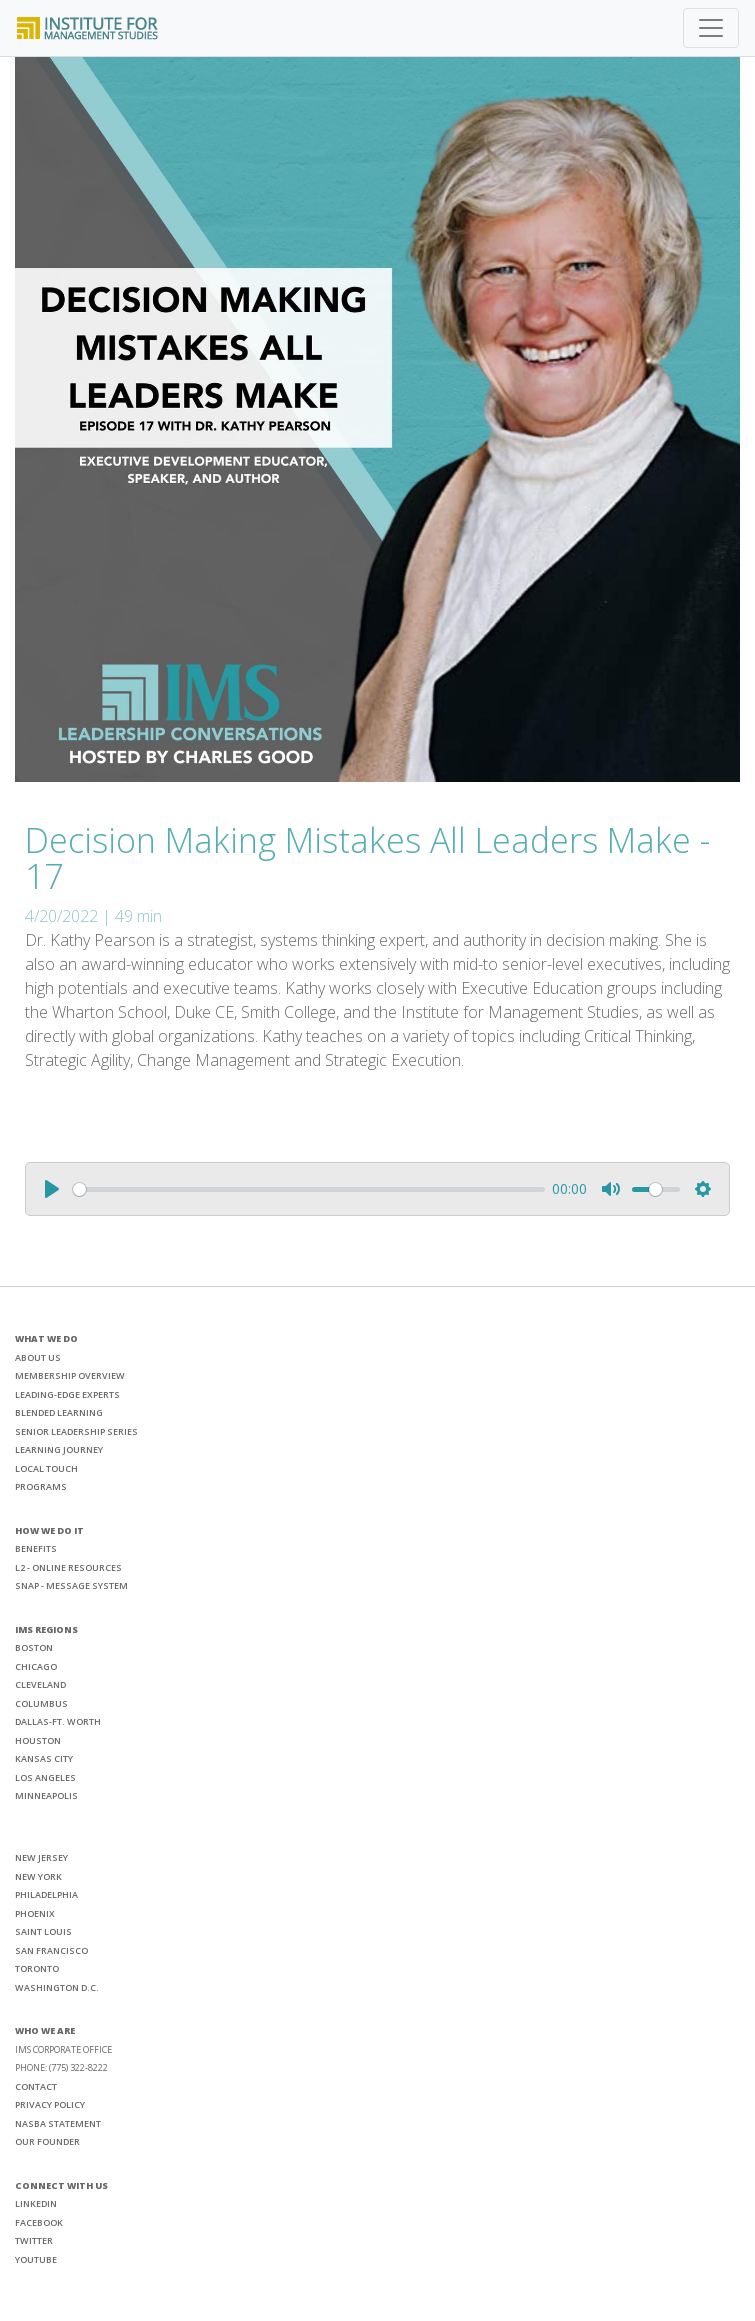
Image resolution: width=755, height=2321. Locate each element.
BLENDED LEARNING (59, 1412)
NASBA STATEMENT (58, 2123)
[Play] (52, 1189)
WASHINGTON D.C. (57, 1987)
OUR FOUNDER (47, 2141)
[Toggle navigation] (711, 28)
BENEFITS (36, 1548)
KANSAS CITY (44, 1758)
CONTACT (36, 2086)
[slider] (309, 1189)
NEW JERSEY (41, 1857)
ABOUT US (38, 1357)
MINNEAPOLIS (46, 1795)
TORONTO (37, 1968)
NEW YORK (38, 1876)
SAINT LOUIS (43, 1931)
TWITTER (34, 2240)
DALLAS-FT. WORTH (58, 1721)
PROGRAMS (41, 1486)
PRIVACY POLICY (50, 2104)
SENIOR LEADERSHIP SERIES (76, 1431)
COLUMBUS (41, 1703)
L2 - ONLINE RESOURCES (68, 1567)
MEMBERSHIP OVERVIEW (70, 1375)
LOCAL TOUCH (46, 1468)
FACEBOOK (39, 2222)
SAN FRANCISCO (51, 1950)
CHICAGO (36, 1666)
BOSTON (34, 1647)
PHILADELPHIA (46, 1894)
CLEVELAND (40, 1684)
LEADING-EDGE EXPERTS (67, 1394)
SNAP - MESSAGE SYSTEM (71, 1585)
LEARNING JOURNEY (59, 1449)
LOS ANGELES (45, 1777)
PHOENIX (35, 1913)
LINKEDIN (36, 2203)
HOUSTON (38, 1740)
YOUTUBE (36, 2259)
